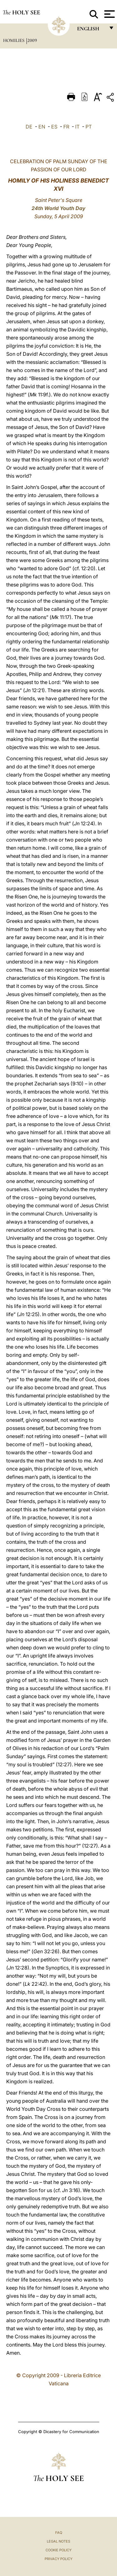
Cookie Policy (58, 2550)
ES (54, 126)
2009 (32, 40)
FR (66, 126)
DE (29, 126)
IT (77, 126)
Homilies (14, 40)
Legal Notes (58, 2541)
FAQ (58, 2532)
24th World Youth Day (58, 208)
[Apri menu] (109, 14)
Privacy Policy (58, 2559)
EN (41, 126)
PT (88, 126)
